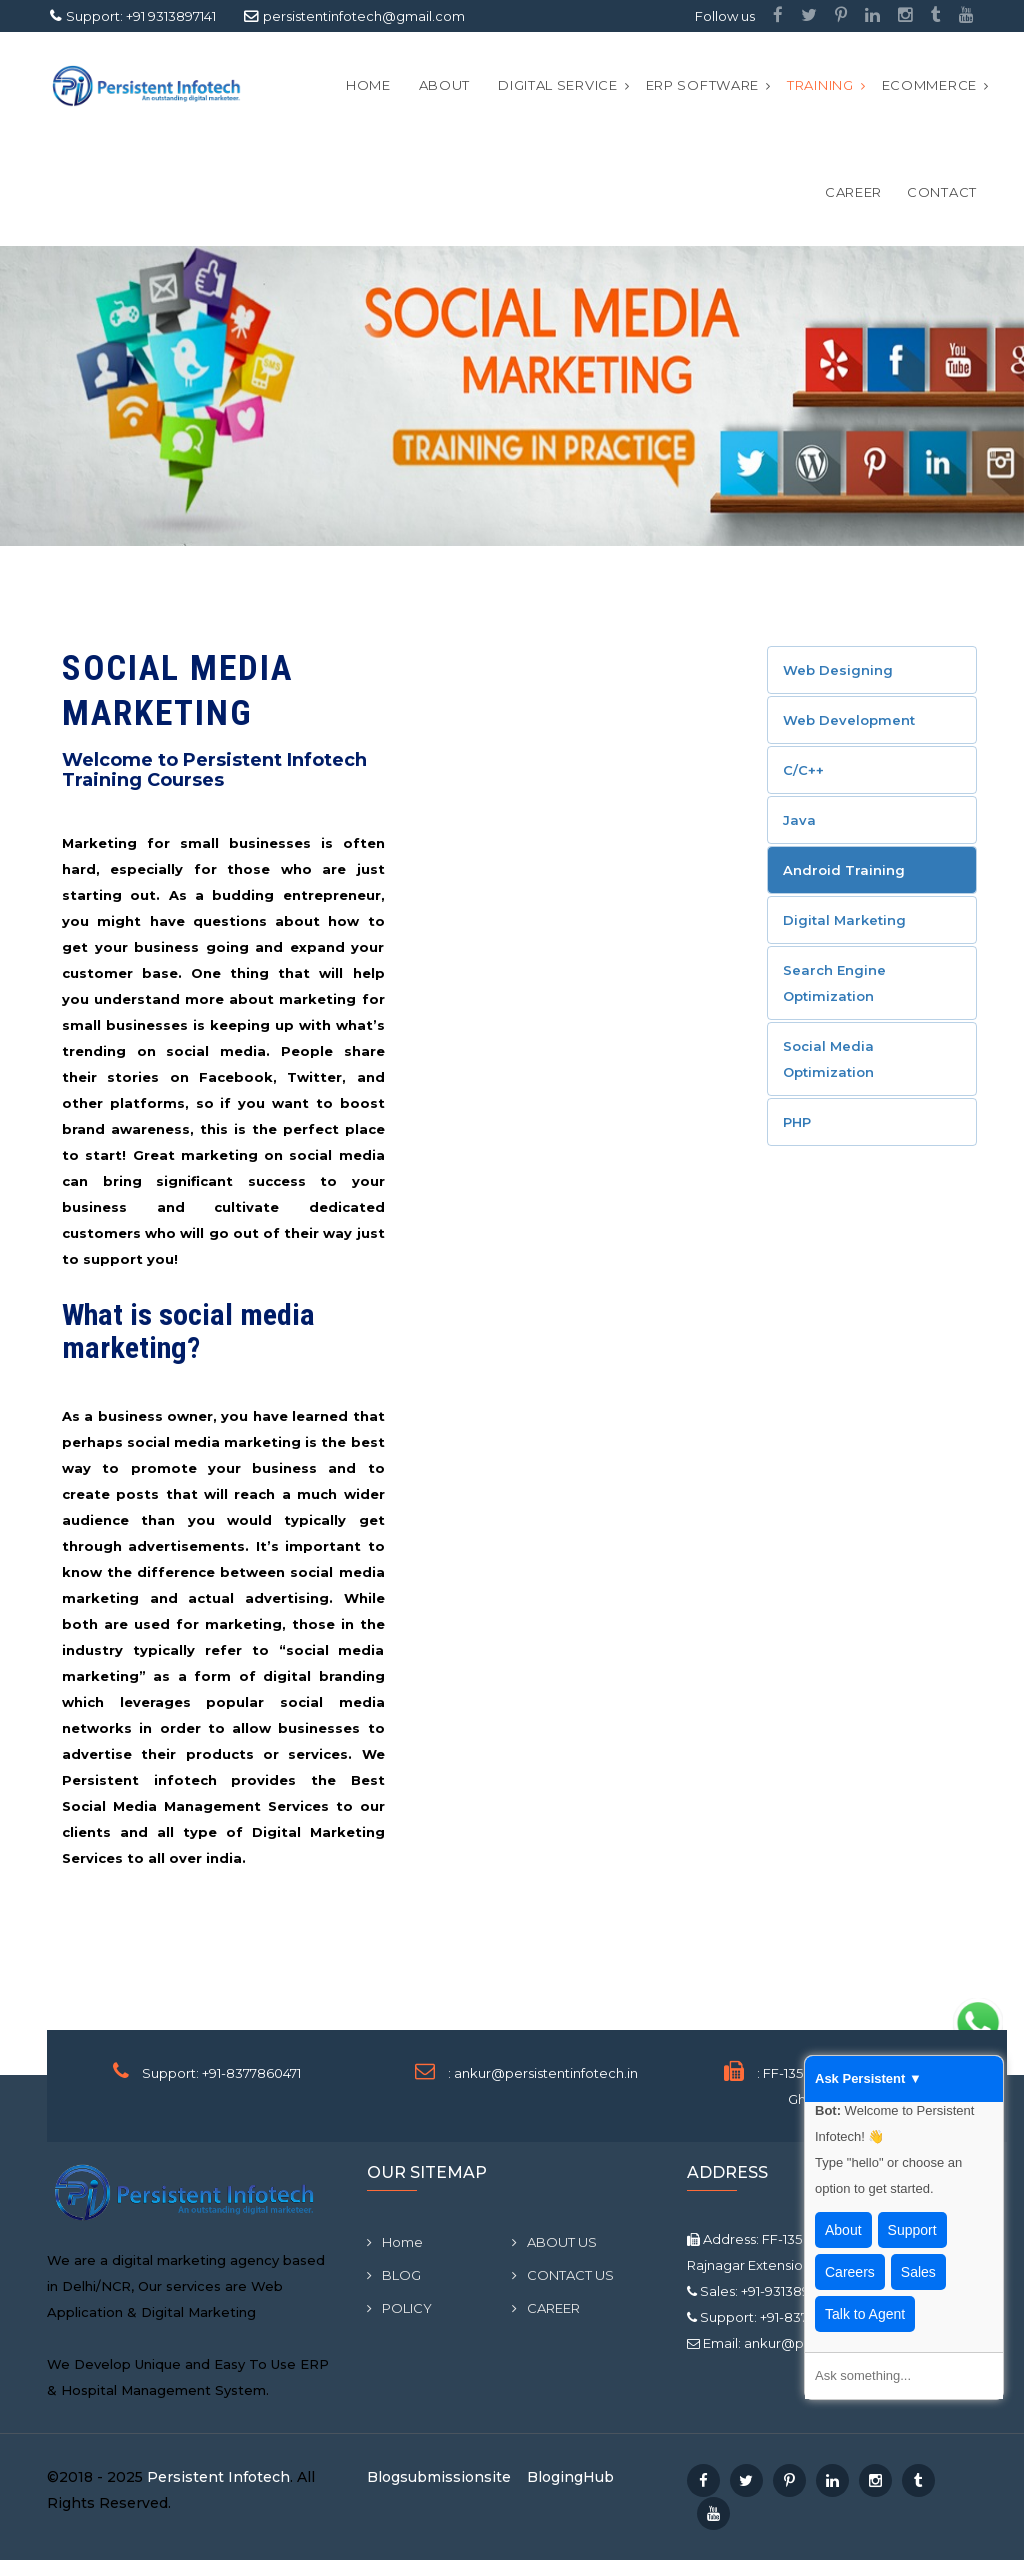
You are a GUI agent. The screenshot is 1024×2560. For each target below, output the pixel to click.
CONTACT (942, 192)
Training (820, 85)
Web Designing (838, 670)
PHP (797, 1122)
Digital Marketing (844, 920)
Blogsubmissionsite (439, 2477)
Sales (918, 2272)
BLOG (394, 2275)
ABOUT (445, 85)
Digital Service (558, 85)
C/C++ (803, 770)
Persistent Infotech (218, 2477)
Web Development (849, 720)
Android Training (844, 870)
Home (368, 85)
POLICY (399, 2308)
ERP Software (702, 85)
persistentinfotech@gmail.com (364, 16)
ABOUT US (554, 2242)
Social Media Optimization (828, 1059)
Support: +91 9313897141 (141, 16)
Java (799, 820)
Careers (850, 2272)
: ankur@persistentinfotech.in (543, 2073)
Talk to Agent (865, 2314)
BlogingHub (570, 2477)
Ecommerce (929, 85)
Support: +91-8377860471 (221, 2073)
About (843, 2230)
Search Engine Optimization (834, 983)
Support (912, 2230)
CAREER (853, 192)
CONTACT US (563, 2275)
